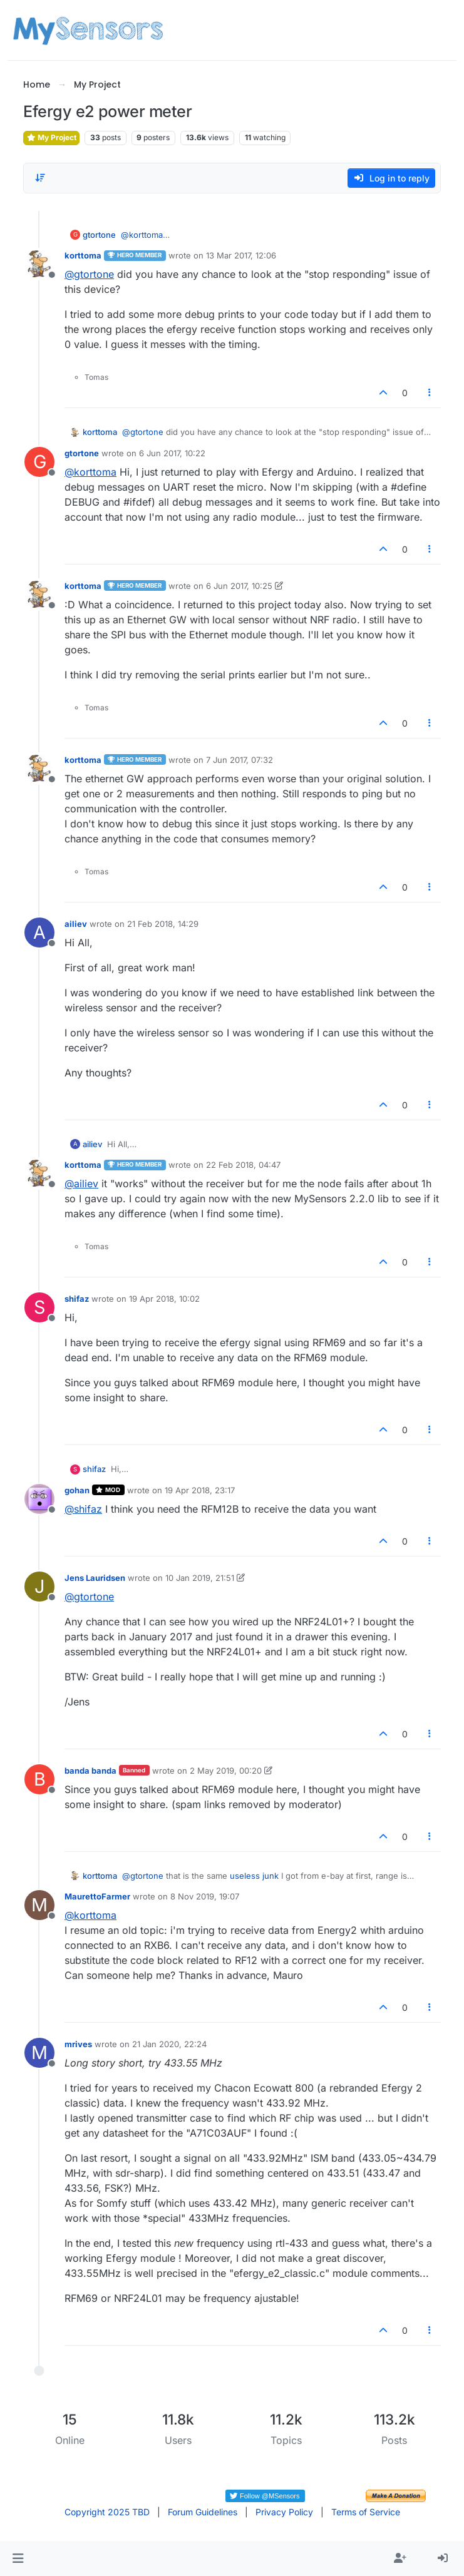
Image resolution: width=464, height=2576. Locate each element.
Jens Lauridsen (94, 1578)
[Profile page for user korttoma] (39, 264)
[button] (18, 2558)
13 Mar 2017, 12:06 (241, 255)
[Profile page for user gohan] (39, 1499)
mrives (78, 2044)
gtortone (99, 235)
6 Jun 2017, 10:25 (239, 586)
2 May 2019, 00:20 (226, 1771)
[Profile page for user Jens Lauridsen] (39, 1587)
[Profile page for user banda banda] (39, 1779)
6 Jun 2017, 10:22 (172, 453)
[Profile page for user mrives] (39, 2053)
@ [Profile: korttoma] (145, 235)
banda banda (90, 1771)
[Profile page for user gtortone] (39, 462)
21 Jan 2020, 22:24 (169, 2044)
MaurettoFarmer (97, 1896)
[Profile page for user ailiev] (39, 932)
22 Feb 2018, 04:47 (243, 1165)
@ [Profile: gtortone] (89, 274)
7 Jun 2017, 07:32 (239, 760)
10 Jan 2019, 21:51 (199, 1578)
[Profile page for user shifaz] (39, 1307)
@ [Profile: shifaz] (83, 1509)
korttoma (82, 255)
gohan (77, 1490)
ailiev (75, 924)
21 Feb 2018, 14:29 (162, 924)
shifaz (76, 1299)
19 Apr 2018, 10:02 (164, 1299)
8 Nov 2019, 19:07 (204, 1896)
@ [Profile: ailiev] (81, 1183)
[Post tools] (429, 392)
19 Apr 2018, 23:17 (200, 1490)
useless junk (254, 1876)
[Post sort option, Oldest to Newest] (40, 177)
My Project (51, 137)
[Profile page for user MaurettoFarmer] (39, 1905)
